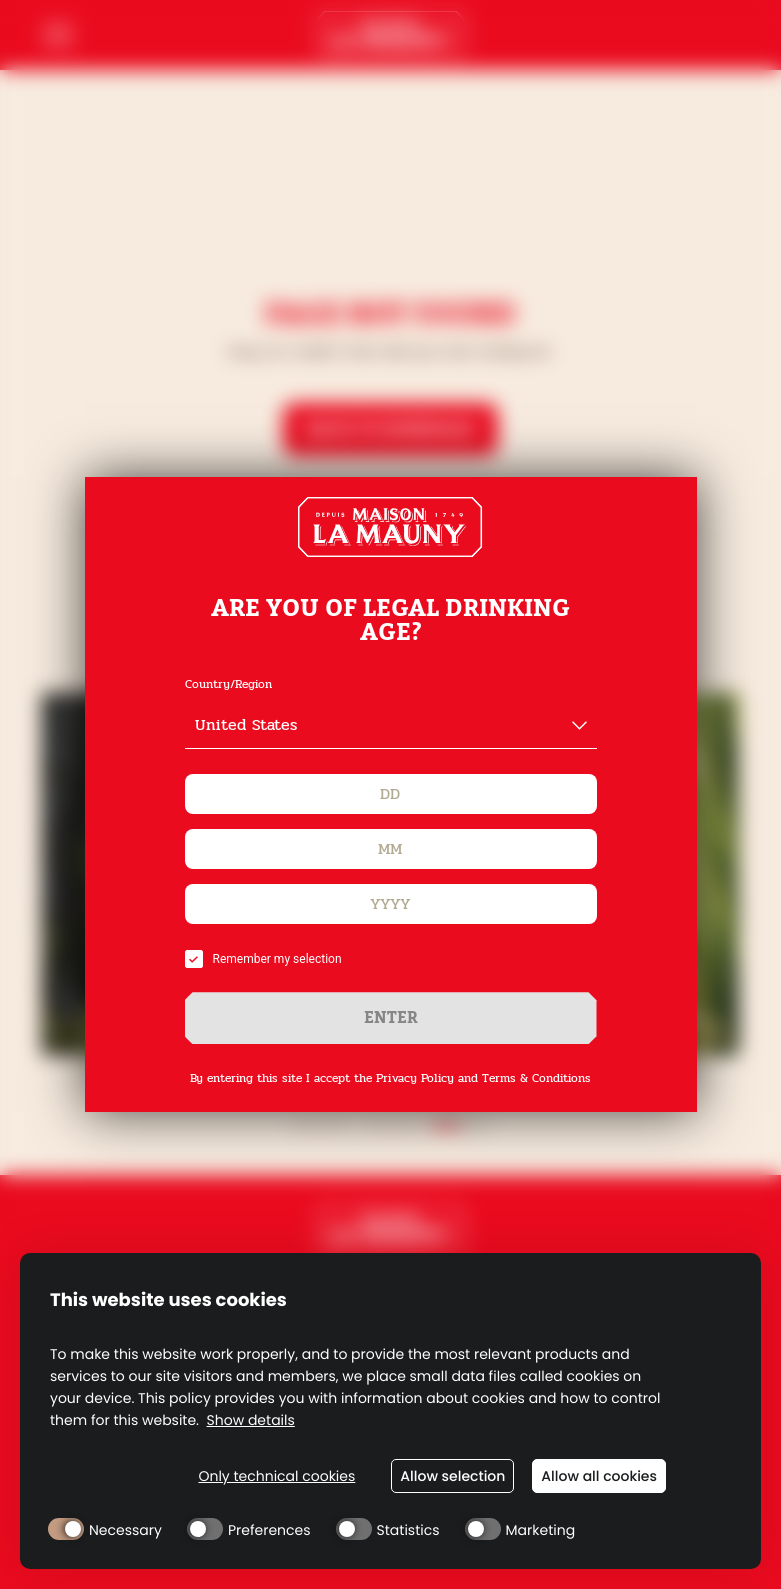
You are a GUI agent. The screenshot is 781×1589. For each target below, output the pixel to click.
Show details (251, 1420)
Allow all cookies (599, 1476)
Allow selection (452, 1476)
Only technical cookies (276, 1476)
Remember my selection (263, 959)
